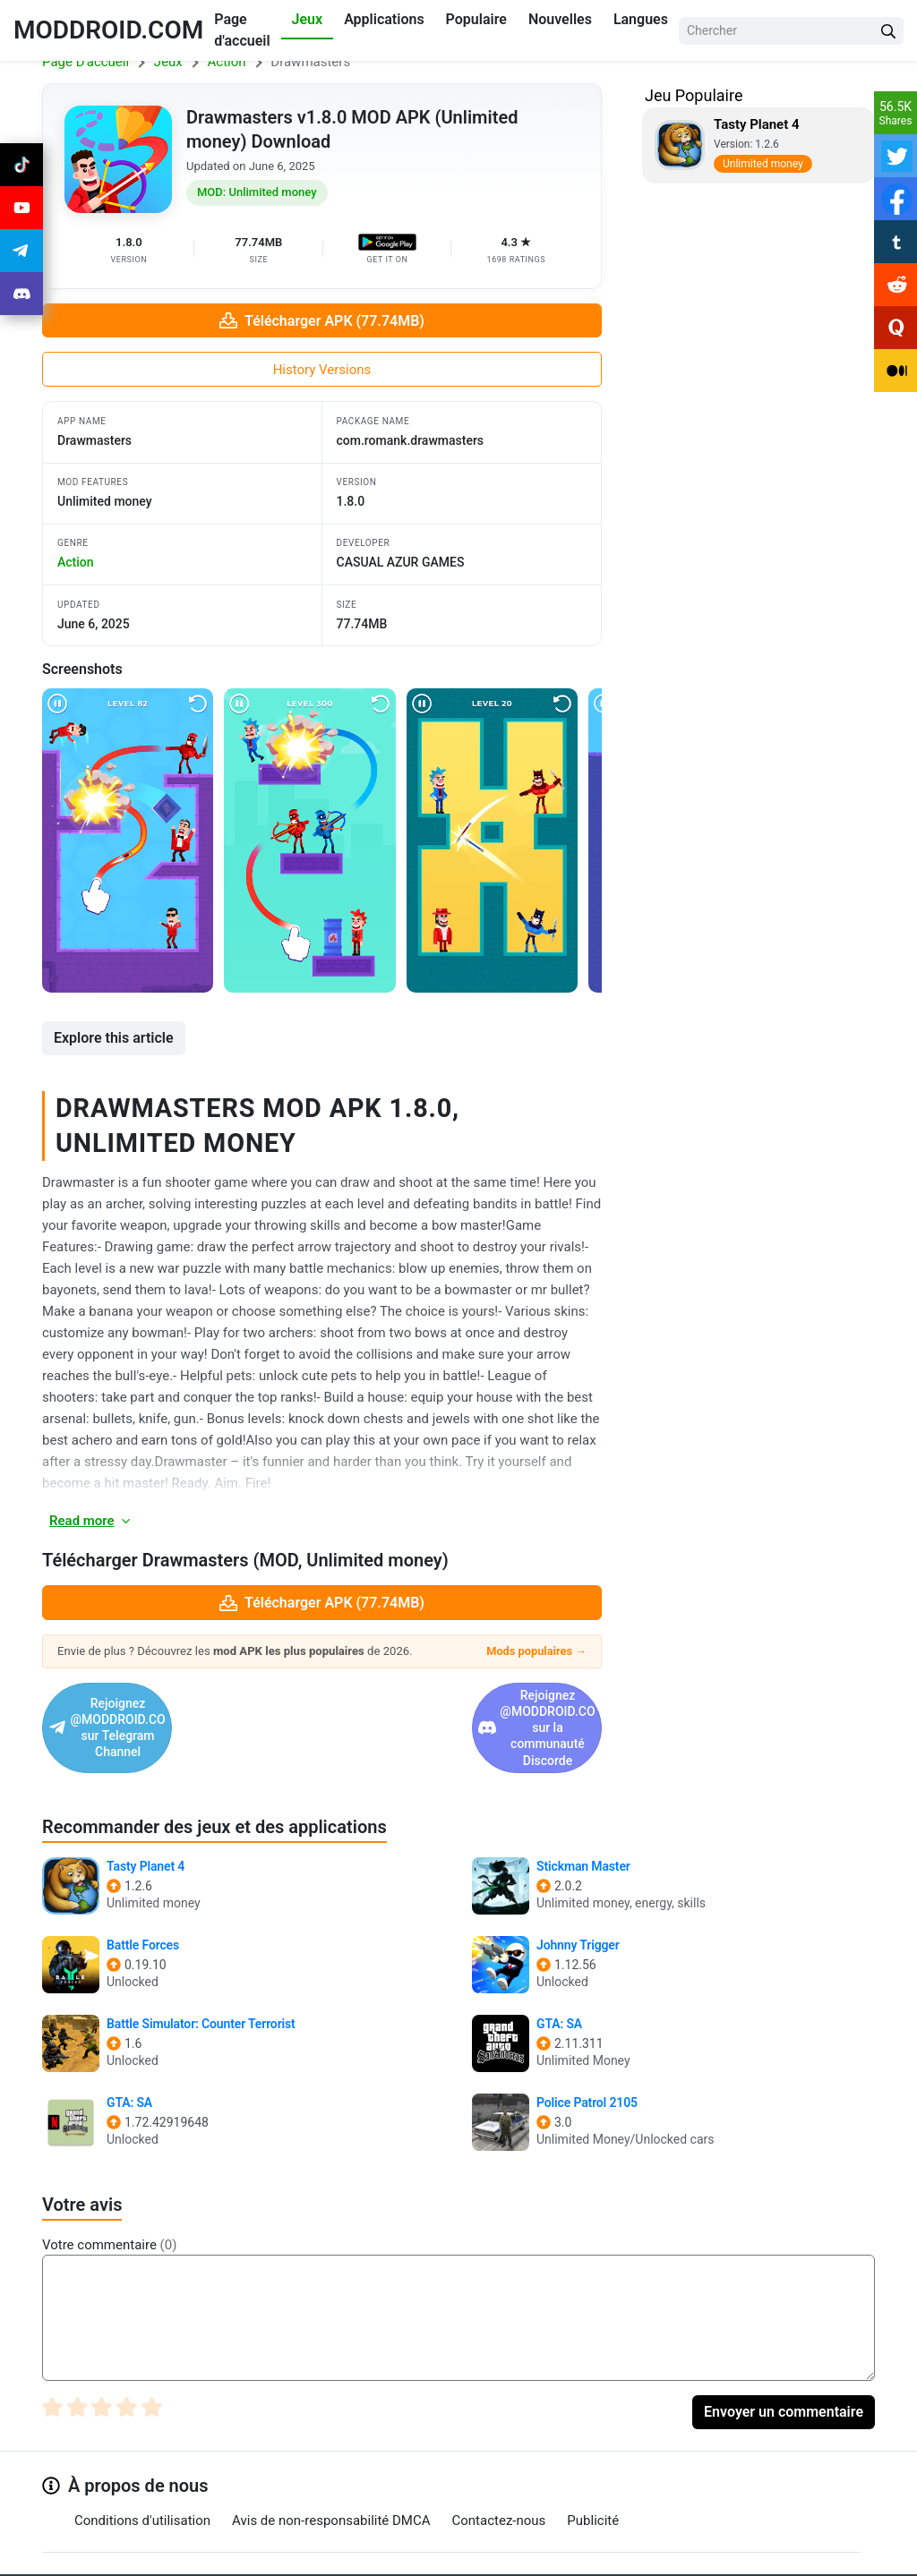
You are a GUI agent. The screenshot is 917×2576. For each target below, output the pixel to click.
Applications (384, 19)
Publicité (593, 2471)
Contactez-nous (499, 2471)
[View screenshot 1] (127, 840)
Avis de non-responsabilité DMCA (331, 2471)
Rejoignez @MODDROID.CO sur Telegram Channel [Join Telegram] (177, 1703)
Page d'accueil (242, 30)
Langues (640, 19)
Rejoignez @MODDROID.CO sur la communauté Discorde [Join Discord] (453, 1703)
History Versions (322, 370)
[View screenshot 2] (309, 840)
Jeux (307, 19)
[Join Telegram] (439, 2555)
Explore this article (114, 1037)
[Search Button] (888, 31)
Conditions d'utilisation (142, 2471)
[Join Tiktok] (21, 164)
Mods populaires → (536, 1651)
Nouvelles (560, 19)
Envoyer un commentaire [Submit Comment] (783, 2363)
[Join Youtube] (21, 207)
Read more (91, 1521)
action (75, 562)
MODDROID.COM (108, 30)
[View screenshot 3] (492, 840)
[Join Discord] (479, 2555)
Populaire (476, 19)
